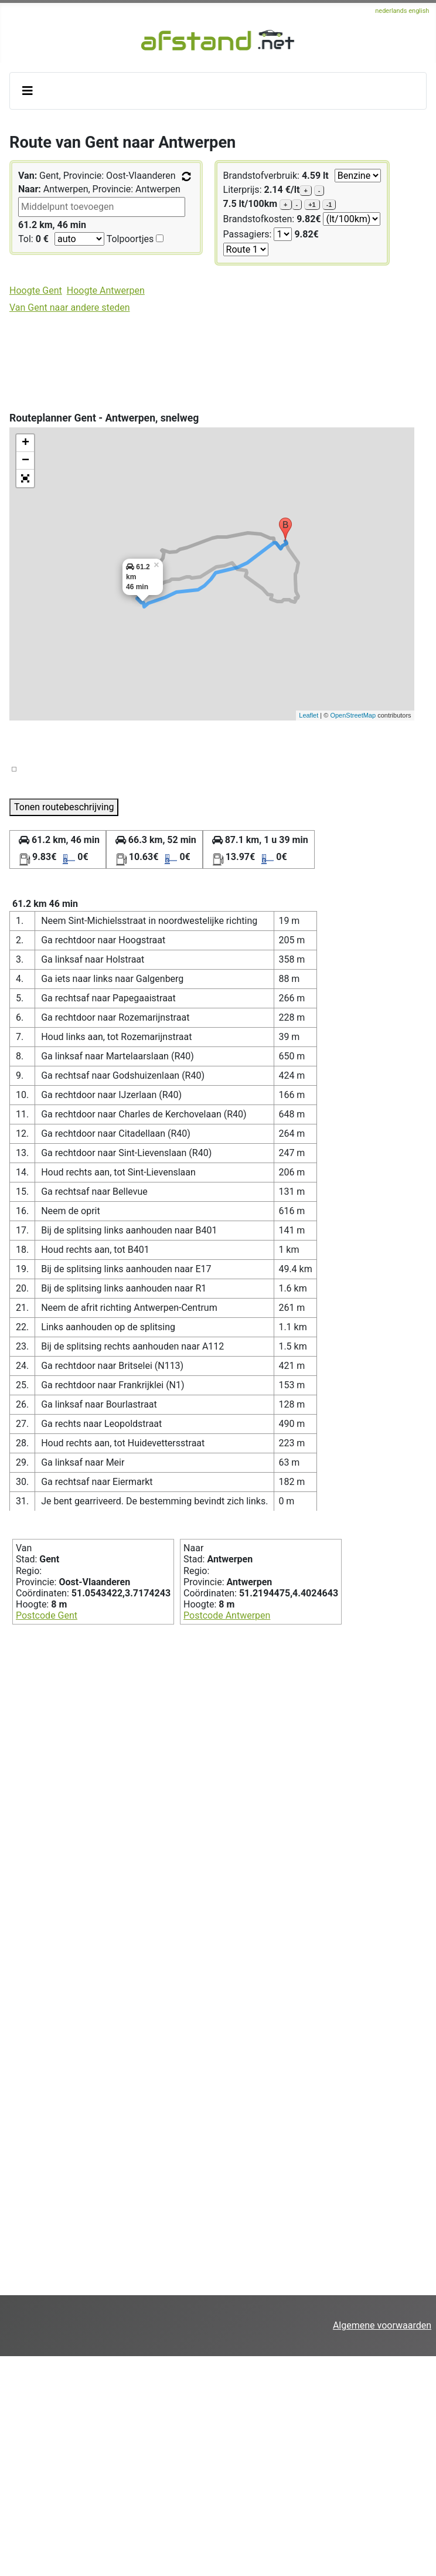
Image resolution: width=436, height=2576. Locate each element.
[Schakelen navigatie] (27, 91)
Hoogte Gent (35, 290)
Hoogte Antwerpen (106, 290)
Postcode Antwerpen (226, 1615)
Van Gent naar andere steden (69, 307)
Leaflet (308, 715)
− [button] (25, 461)
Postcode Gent (46, 1615)
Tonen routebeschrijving (64, 807)
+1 (312, 204)
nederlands (391, 11)
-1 (329, 204)
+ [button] (25, 443)
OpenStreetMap (353, 715)
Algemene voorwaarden (382, 2325)
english (418, 11)
